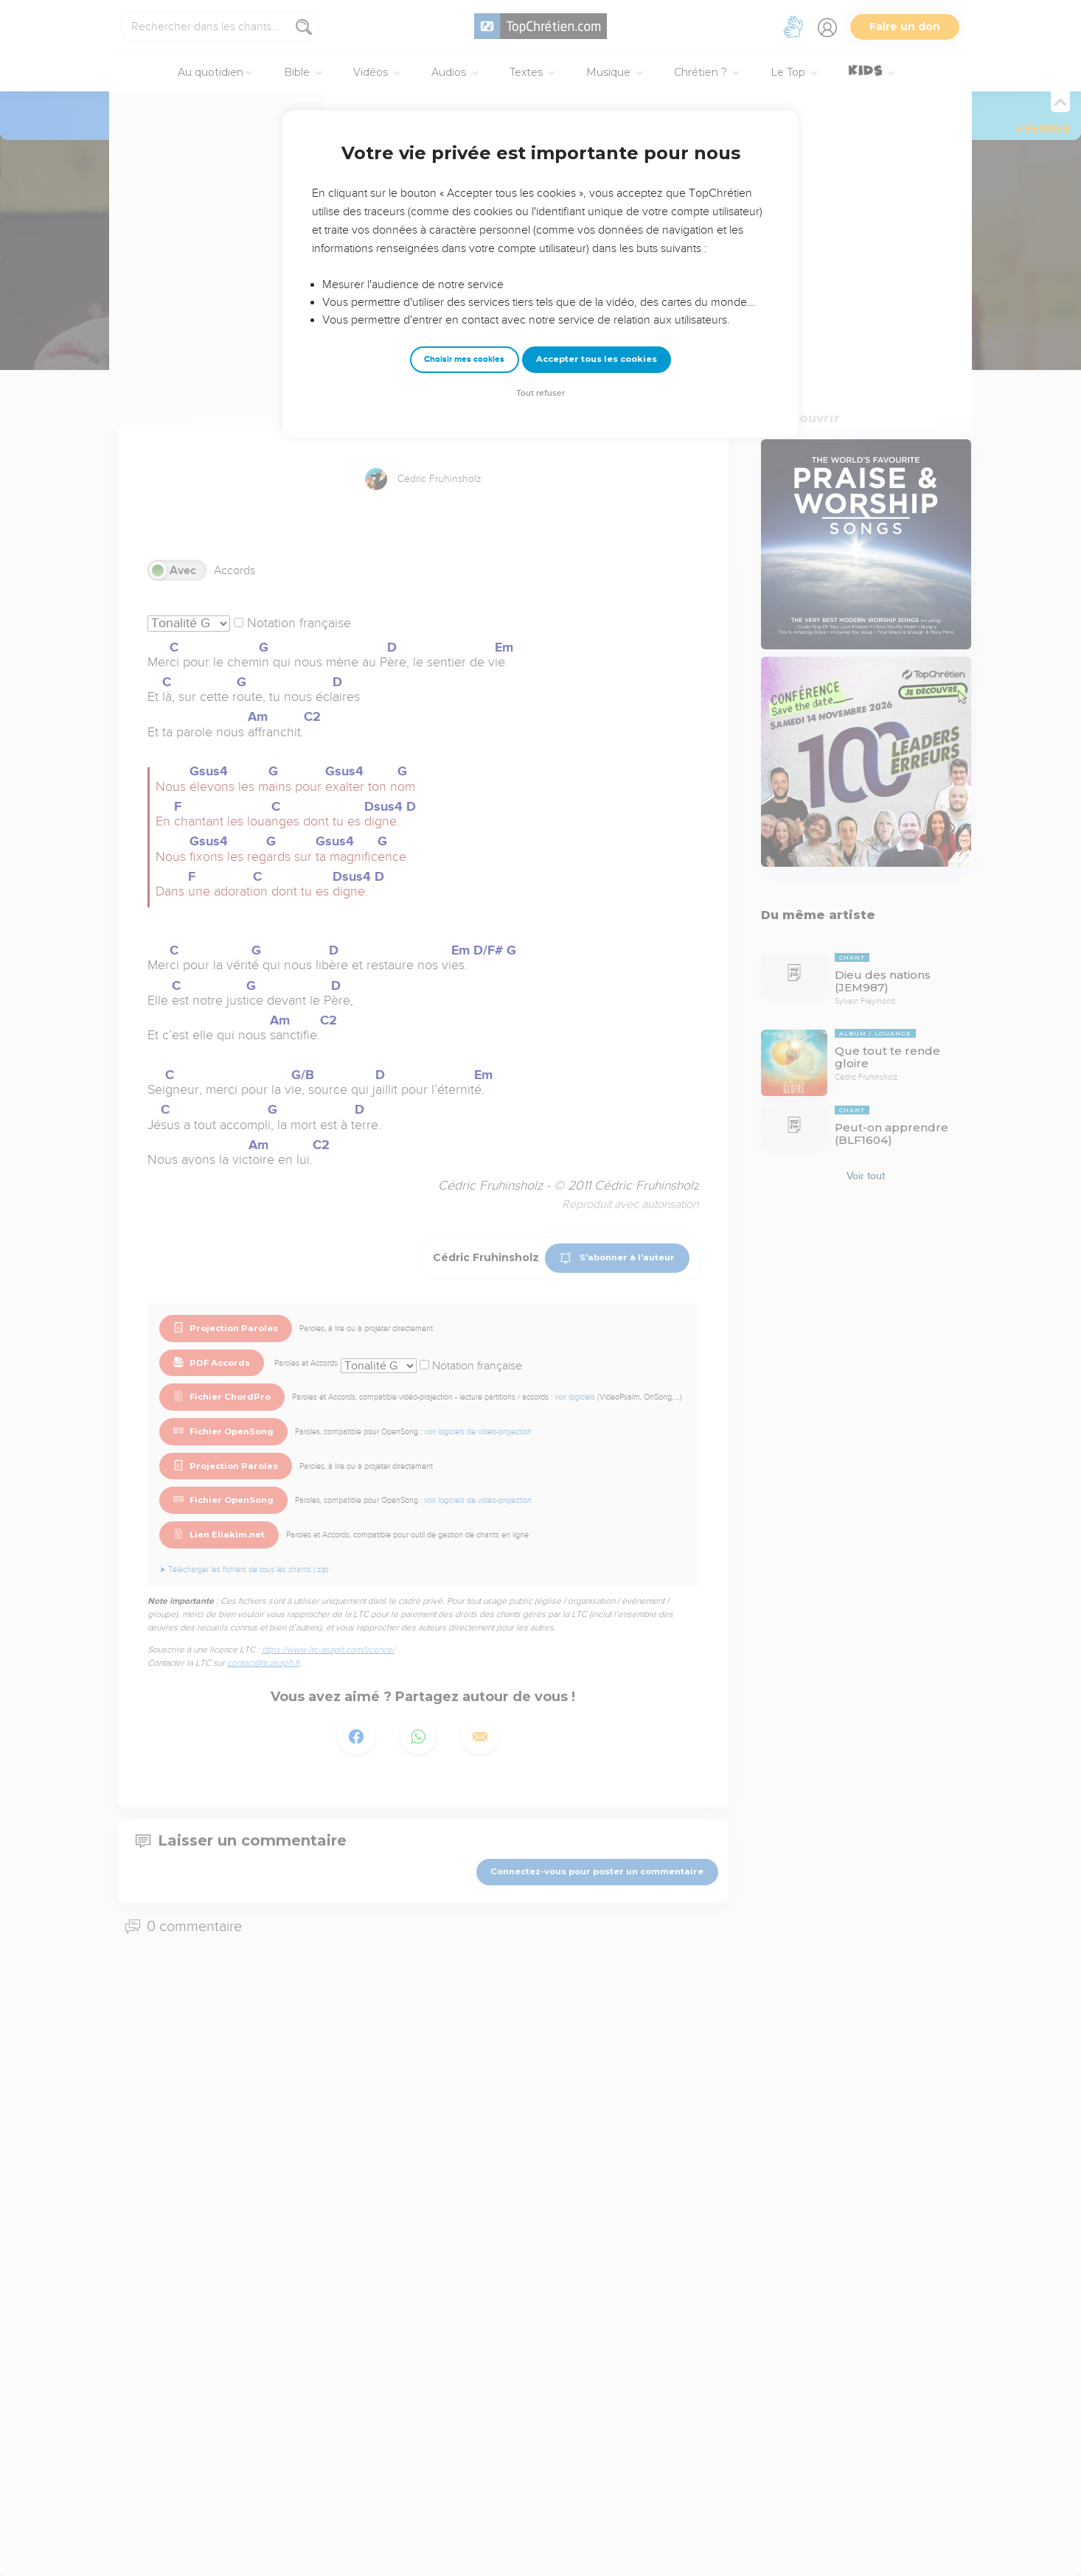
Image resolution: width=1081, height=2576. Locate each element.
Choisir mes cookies (464, 359)
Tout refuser (540, 393)
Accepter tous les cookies (596, 359)
